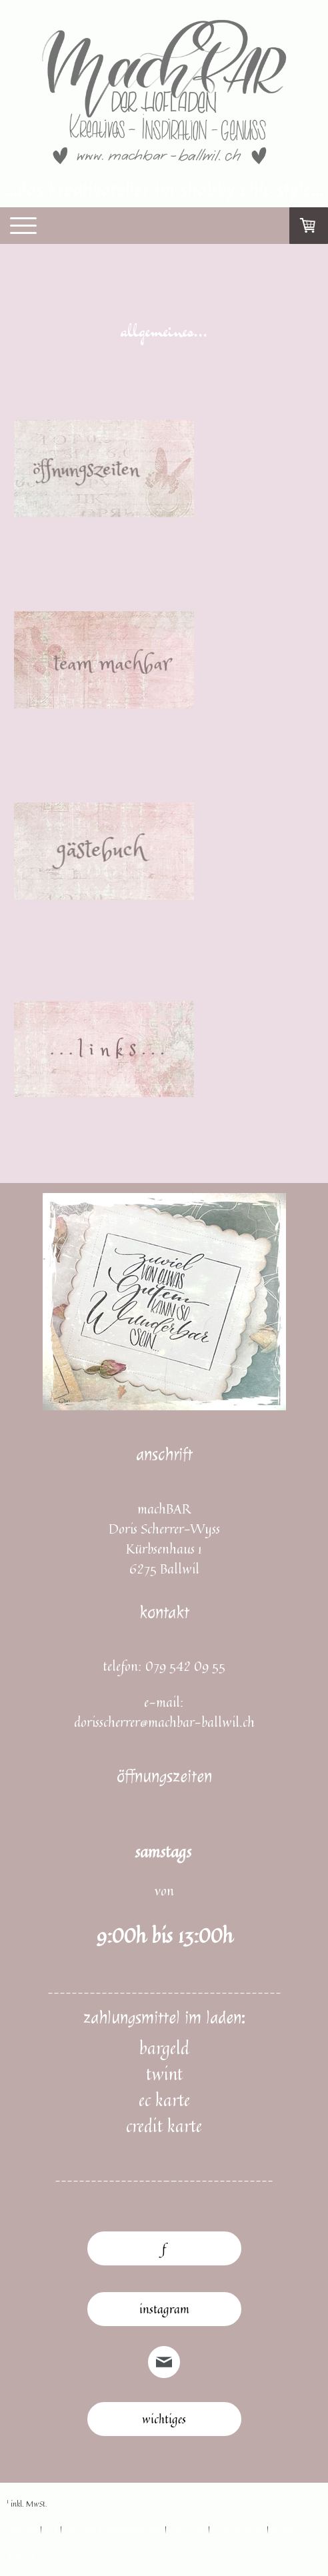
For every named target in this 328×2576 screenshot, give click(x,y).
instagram (164, 2308)
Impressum (22, 2529)
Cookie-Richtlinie (238, 2529)
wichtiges (164, 2418)
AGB (51, 2529)
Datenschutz (187, 2529)
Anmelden (21, 2555)
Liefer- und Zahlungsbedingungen (113, 2529)
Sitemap (282, 2529)
